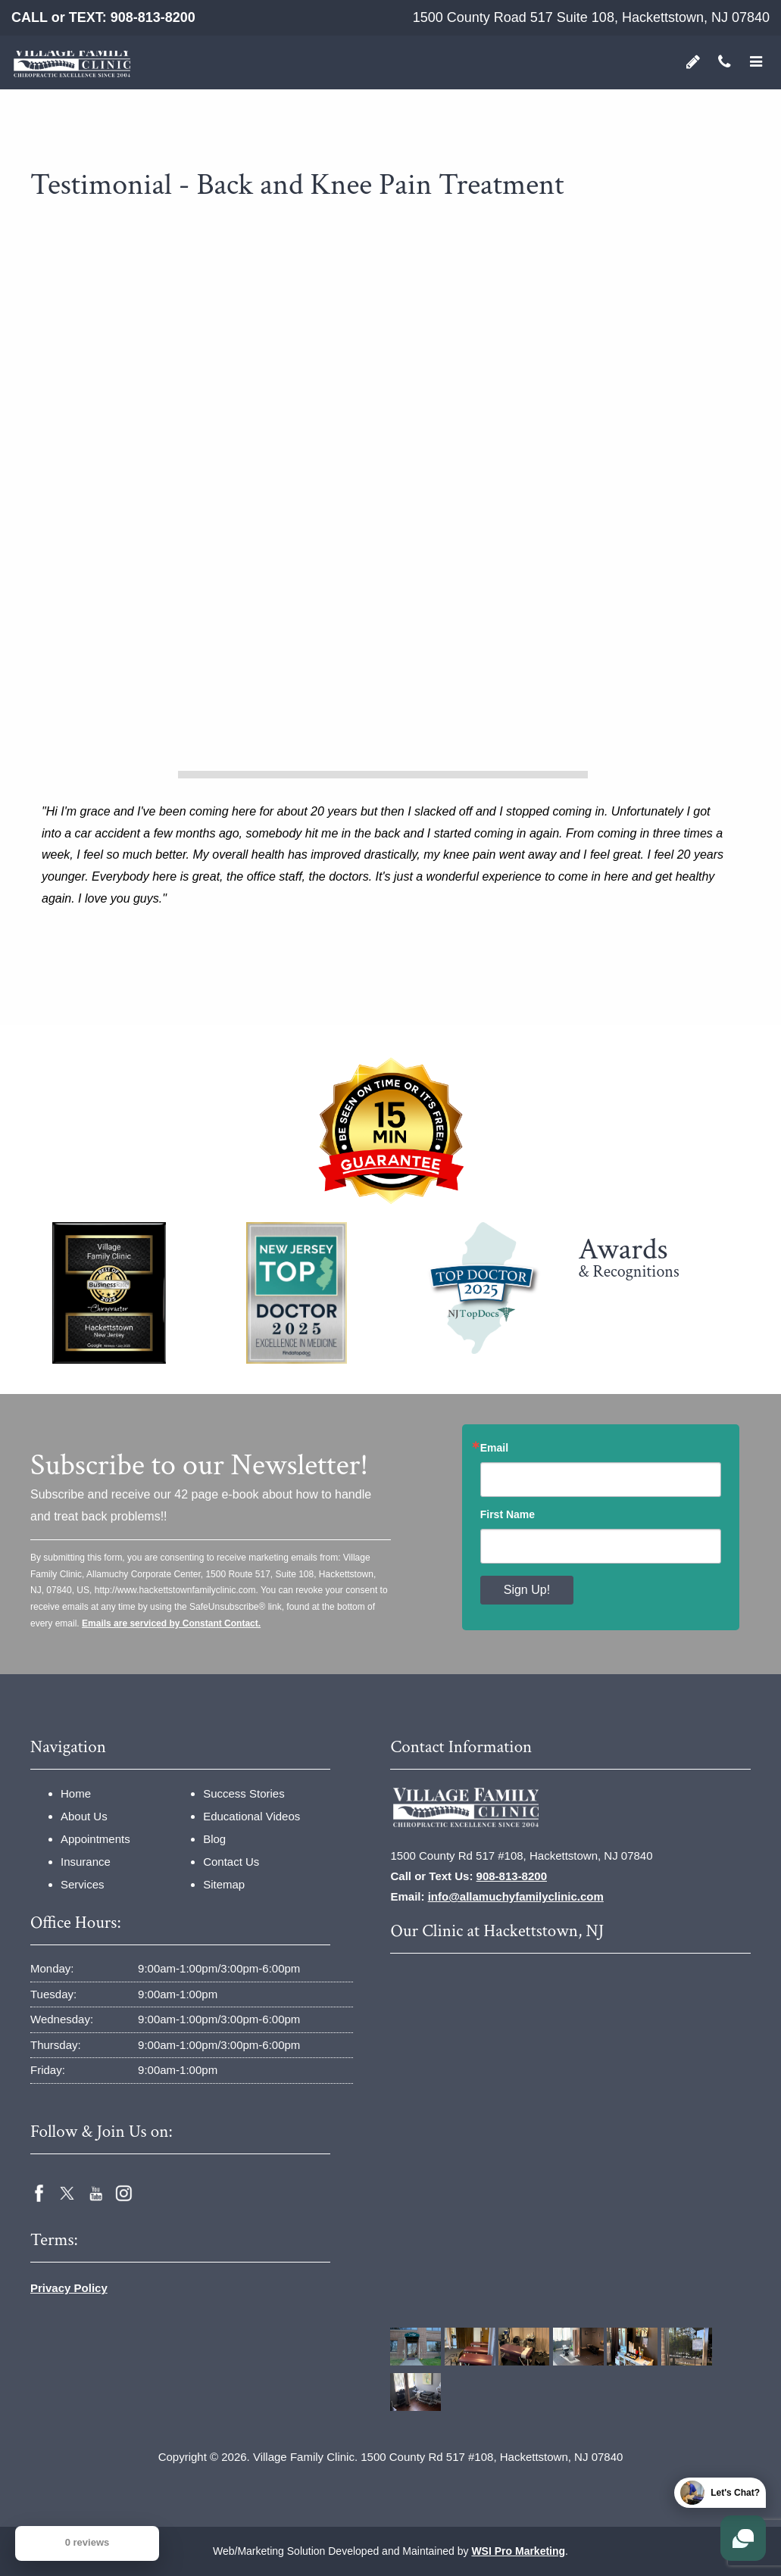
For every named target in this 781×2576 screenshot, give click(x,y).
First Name (507, 1514)
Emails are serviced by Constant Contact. (171, 1623)
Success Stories (244, 1793)
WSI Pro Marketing (518, 2551)
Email (494, 1447)
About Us (84, 1816)
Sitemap (224, 1884)
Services (83, 1884)
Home (76, 1793)
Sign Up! (527, 1589)
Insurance (86, 1861)
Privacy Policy (69, 2287)
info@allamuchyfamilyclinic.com (516, 1896)
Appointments (95, 1838)
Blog (214, 1838)
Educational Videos (251, 1816)
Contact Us (231, 1861)
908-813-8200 (153, 17)
